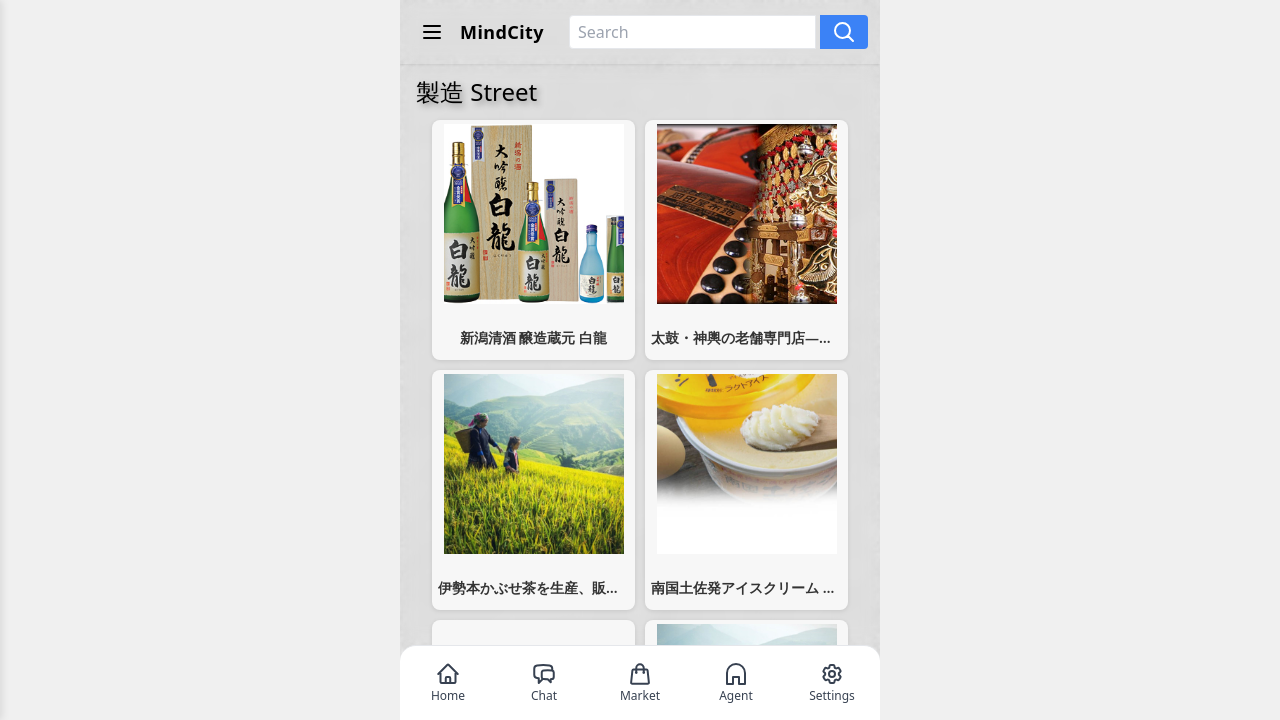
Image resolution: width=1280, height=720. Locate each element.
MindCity (502, 32)
